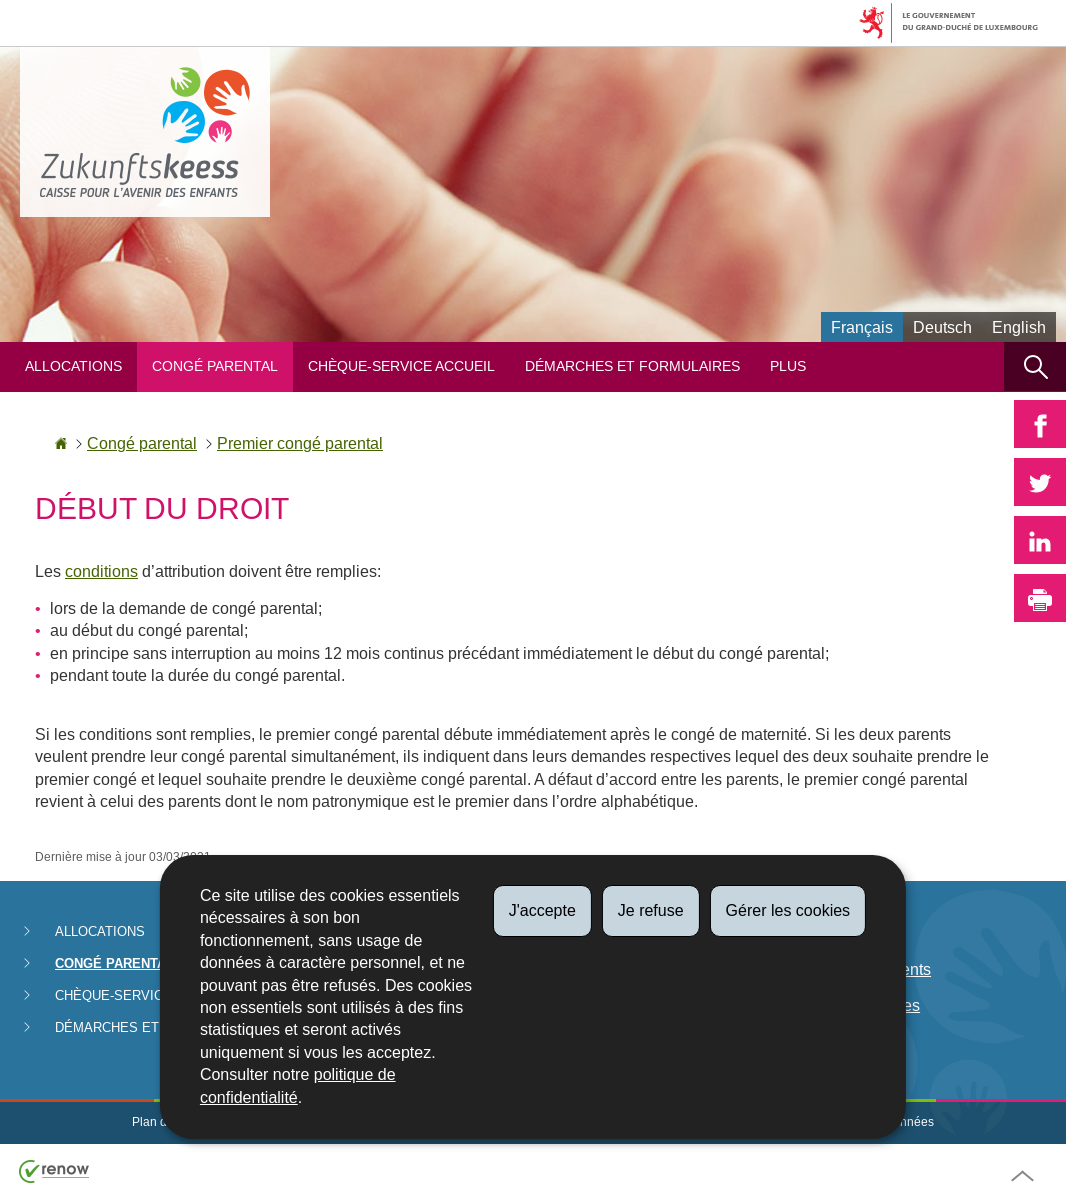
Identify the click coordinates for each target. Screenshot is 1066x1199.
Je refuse (651, 910)
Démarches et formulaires (632, 366)
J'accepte (542, 910)
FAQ (813, 1042)
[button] (1035, 366)
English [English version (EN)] (1019, 327)
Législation (836, 933)
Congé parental (215, 366)
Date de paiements (864, 969)
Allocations (73, 366)
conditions (101, 571)
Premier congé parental (300, 443)
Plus (788, 366)
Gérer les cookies (788, 910)
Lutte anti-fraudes (858, 1005)
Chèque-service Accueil (401, 366)
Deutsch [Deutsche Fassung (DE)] (942, 327)
